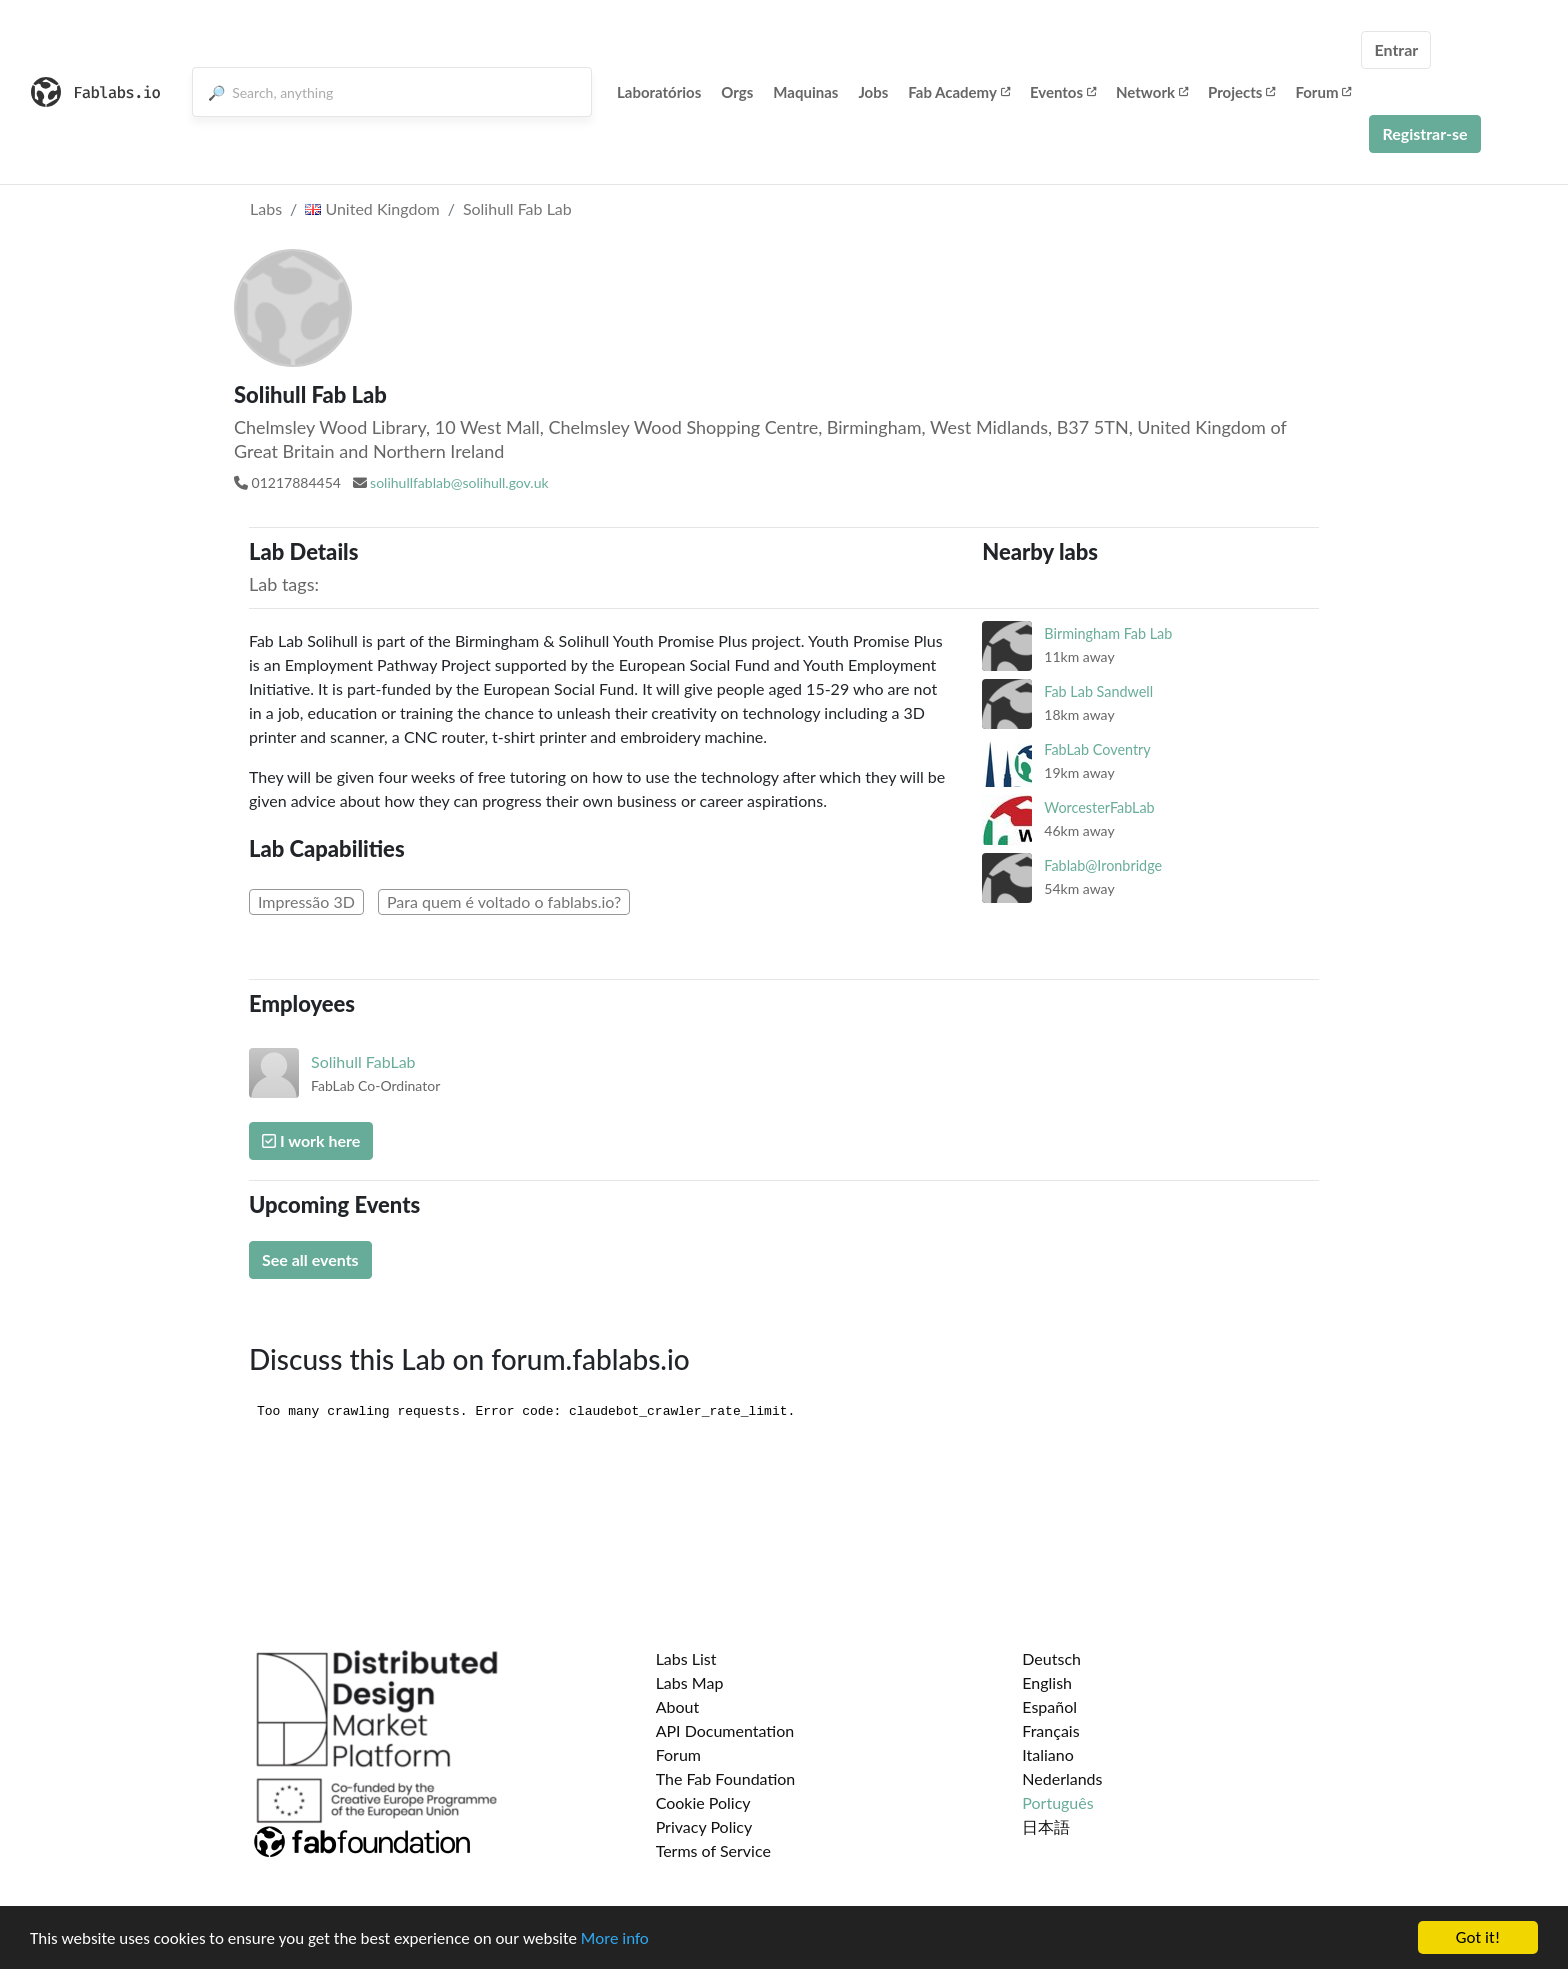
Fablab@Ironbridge (1103, 865)
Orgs (737, 92)
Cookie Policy (703, 1802)
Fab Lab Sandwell (1098, 691)
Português (1057, 1802)
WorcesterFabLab (1099, 807)
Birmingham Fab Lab (1108, 633)
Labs (266, 208)
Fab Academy (959, 92)
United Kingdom (372, 208)
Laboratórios (659, 92)
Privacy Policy (704, 1826)
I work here (311, 1140)
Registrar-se (1424, 133)
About (678, 1706)
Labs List (686, 1658)
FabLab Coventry (1097, 749)
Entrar (1396, 49)
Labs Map (690, 1682)
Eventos (1063, 92)
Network (1152, 92)
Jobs (873, 92)
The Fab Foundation (726, 1778)
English (1047, 1682)
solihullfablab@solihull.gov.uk (459, 482)
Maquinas (805, 92)
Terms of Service (713, 1850)
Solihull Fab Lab (517, 208)
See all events (310, 1259)
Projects (1241, 92)
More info (615, 1938)
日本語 (1046, 1826)
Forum (1323, 92)
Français (1050, 1730)
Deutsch (1051, 1658)
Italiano (1048, 1754)
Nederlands (1062, 1778)
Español (1049, 1706)
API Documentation (725, 1730)
